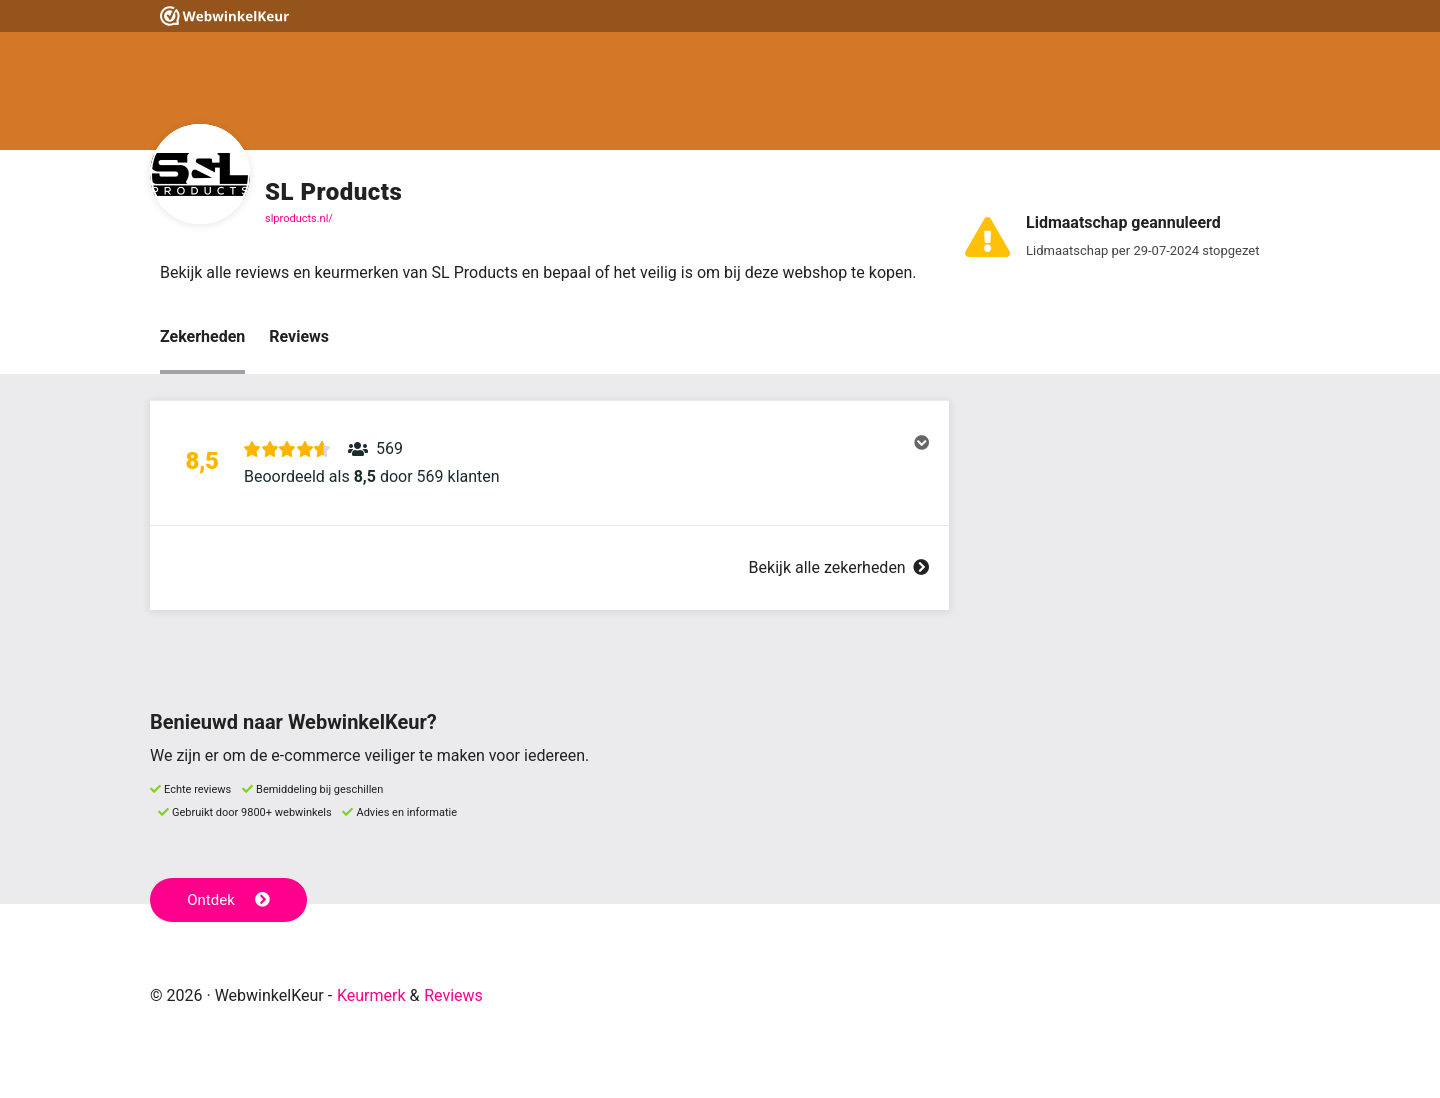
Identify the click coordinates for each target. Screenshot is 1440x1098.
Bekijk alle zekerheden (839, 567)
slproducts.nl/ (299, 218)
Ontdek (228, 900)
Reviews (299, 336)
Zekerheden (202, 336)
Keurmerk (371, 995)
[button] (549, 463)
